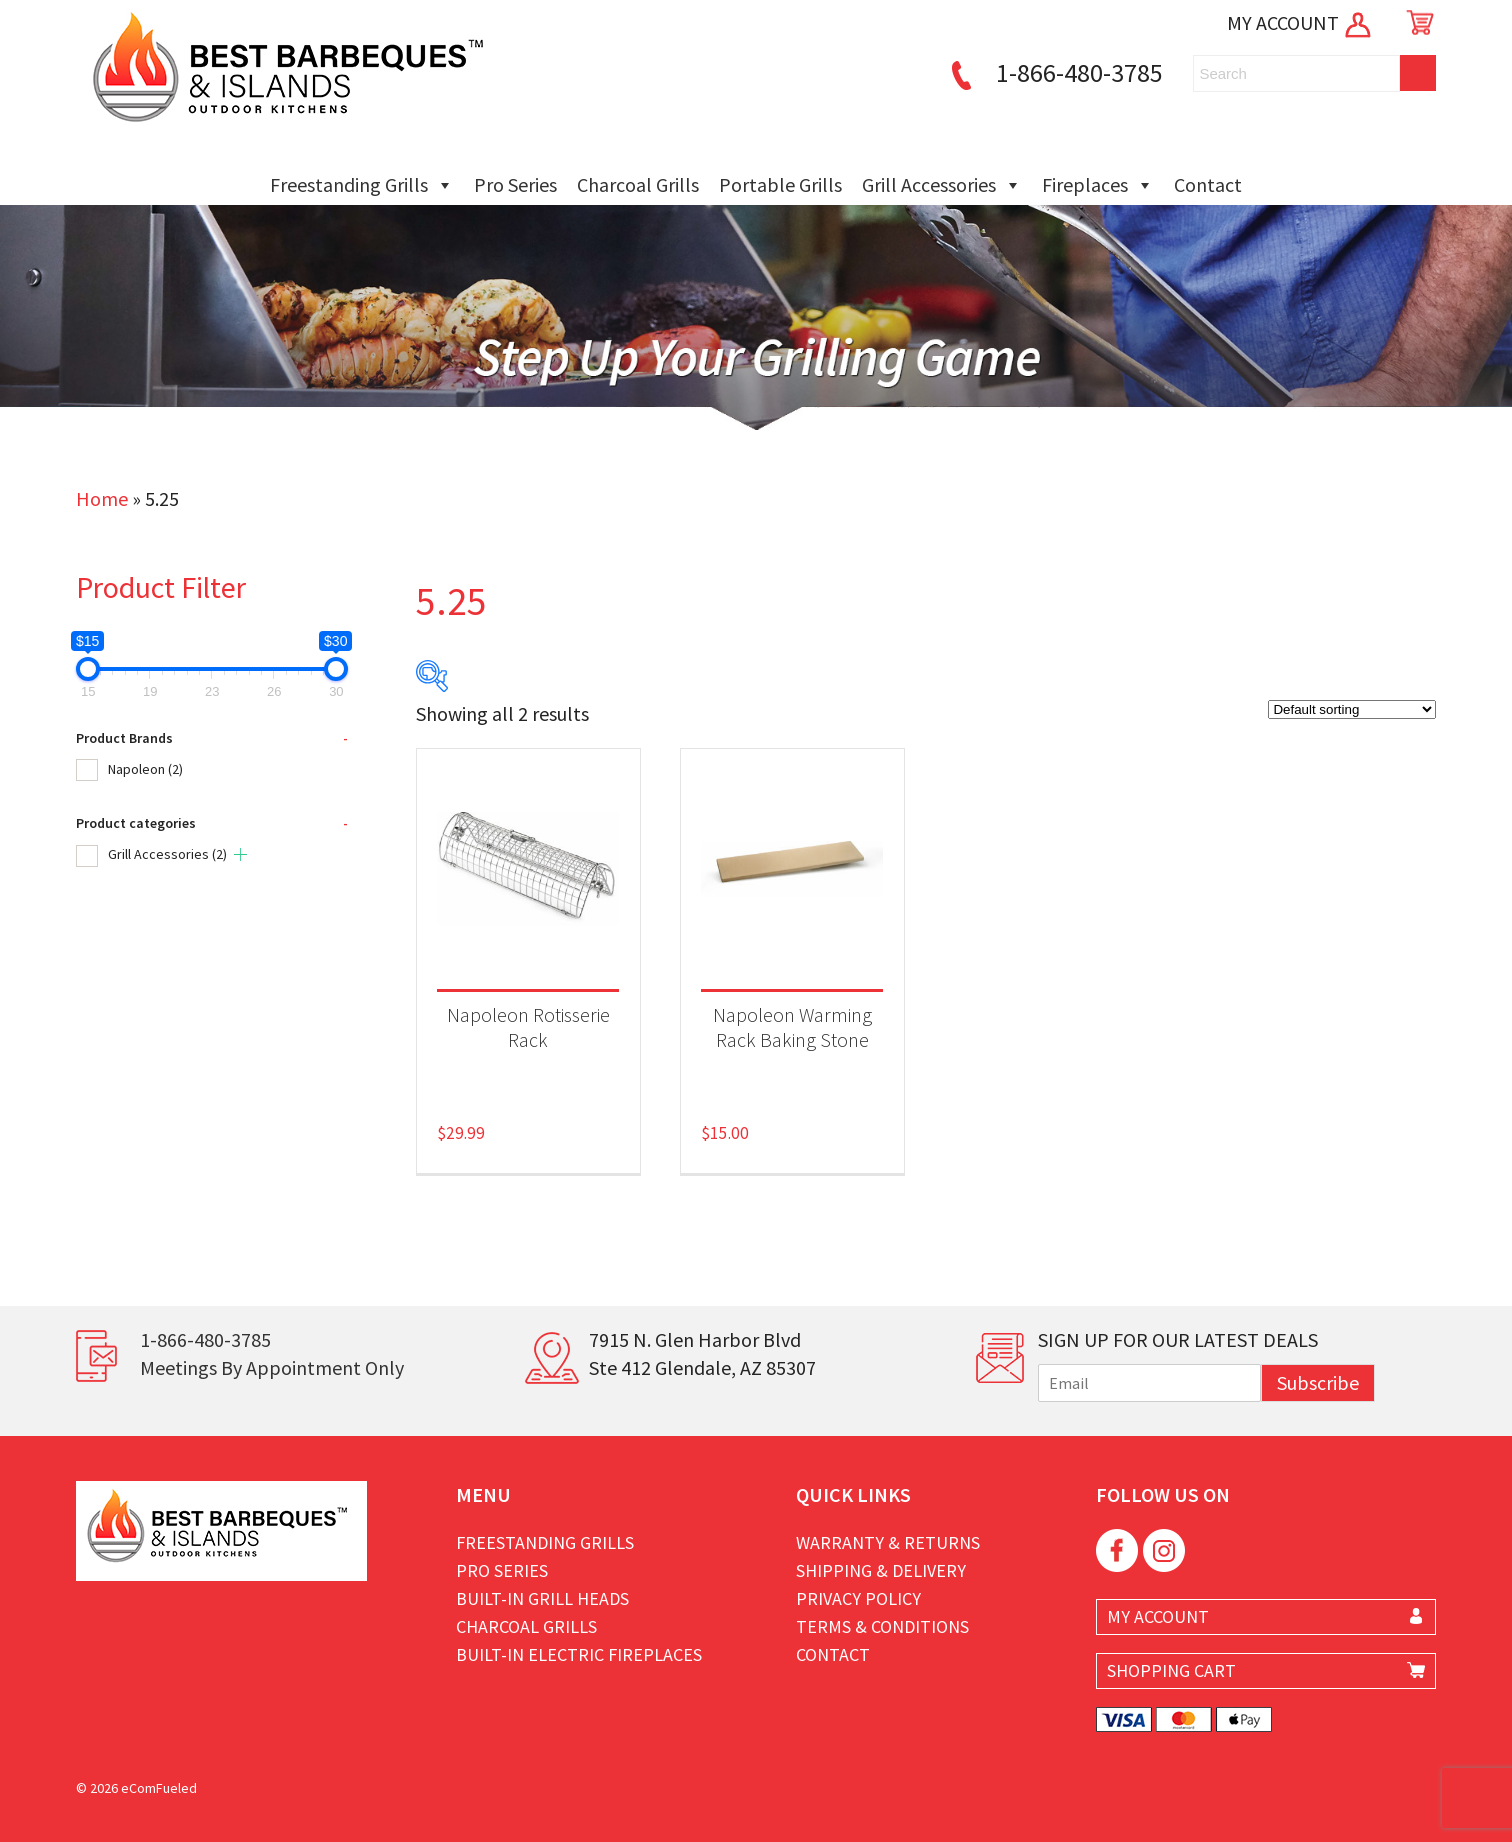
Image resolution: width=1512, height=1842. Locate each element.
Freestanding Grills (362, 185)
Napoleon (145, 769)
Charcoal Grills (638, 184)
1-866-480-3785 (1054, 72)
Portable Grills (780, 184)
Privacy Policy (858, 1598)
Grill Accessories (942, 185)
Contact (1208, 184)
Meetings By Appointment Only (272, 1367)
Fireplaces (1098, 185)
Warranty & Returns (888, 1542)
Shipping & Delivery (881, 1570)
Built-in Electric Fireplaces (579, 1654)
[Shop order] (1352, 709)
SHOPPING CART (1171, 1670)
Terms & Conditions (882, 1626)
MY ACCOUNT (1300, 22)
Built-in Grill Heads (542, 1598)
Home (102, 498)
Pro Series (515, 184)
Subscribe (1318, 1382)
